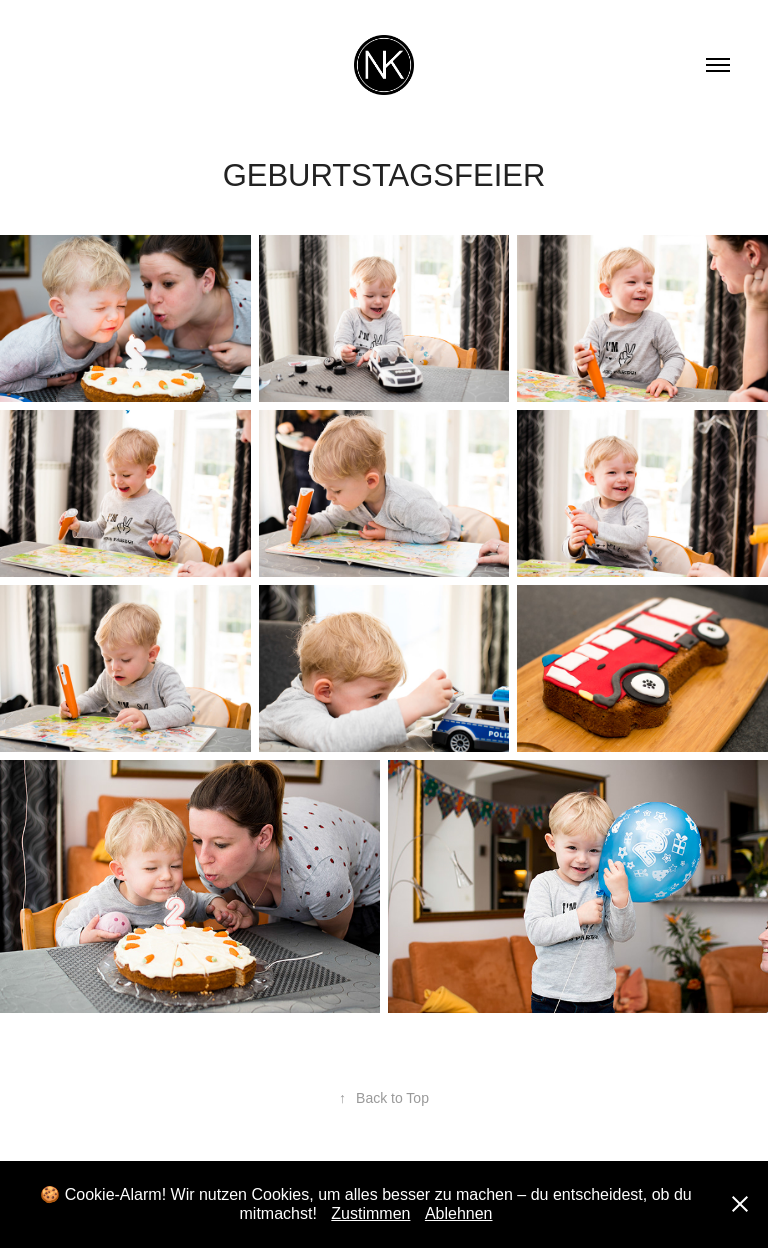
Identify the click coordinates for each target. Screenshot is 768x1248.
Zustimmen (370, 1213)
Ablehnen (459, 1213)
